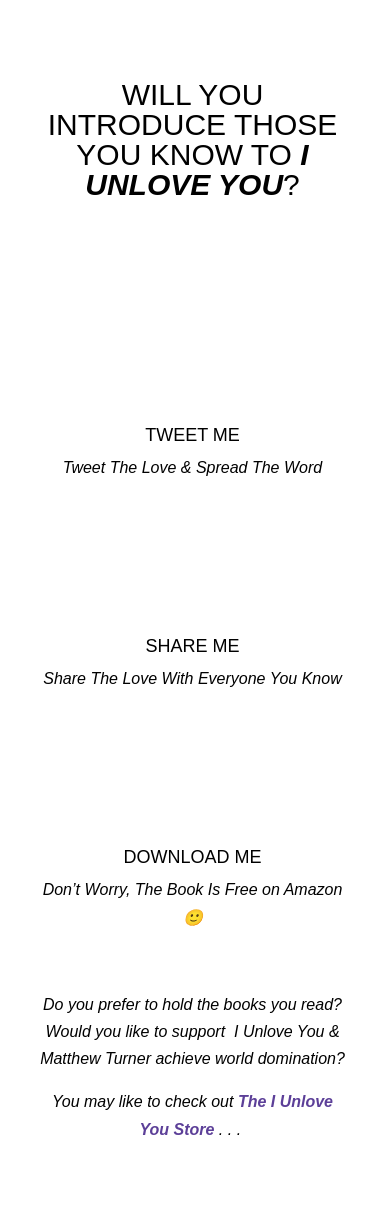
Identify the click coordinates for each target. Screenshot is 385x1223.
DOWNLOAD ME (192, 857)
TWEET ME (192, 435)
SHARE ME (192, 646)
